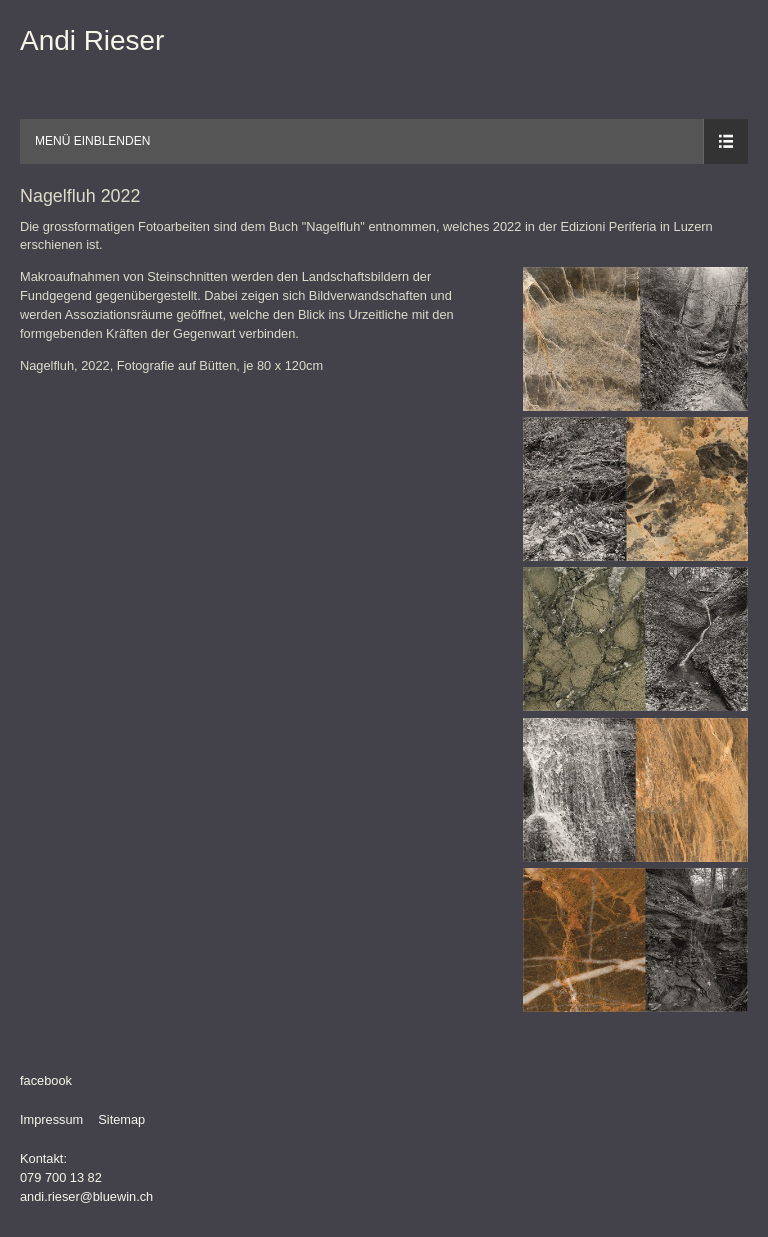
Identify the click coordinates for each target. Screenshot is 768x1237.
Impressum (51, 1119)
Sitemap (121, 1119)
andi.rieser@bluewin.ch (86, 1196)
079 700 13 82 (61, 1177)
